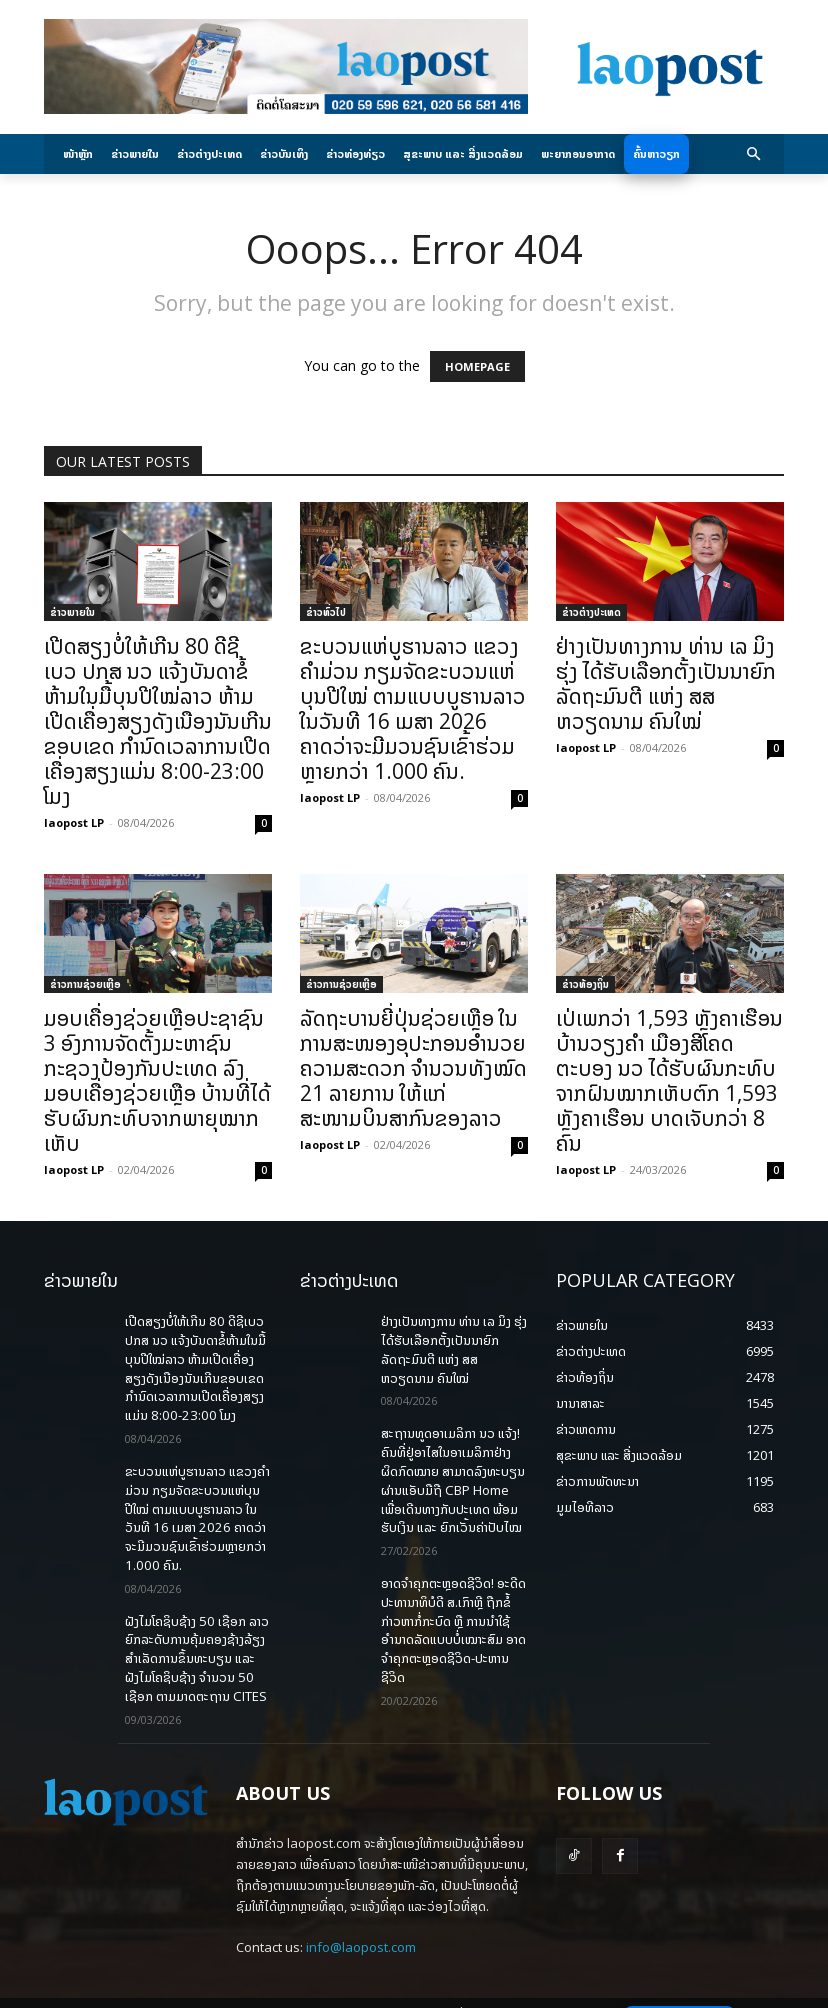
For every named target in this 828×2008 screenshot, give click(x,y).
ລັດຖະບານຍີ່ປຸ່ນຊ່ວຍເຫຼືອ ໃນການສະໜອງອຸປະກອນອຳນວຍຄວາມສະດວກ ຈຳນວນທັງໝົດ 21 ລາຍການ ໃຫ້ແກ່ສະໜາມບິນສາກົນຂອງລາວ (413, 1068)
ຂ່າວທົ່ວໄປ (326, 612)
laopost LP (74, 822)
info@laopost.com (361, 1896)
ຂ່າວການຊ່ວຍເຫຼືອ (85, 984)
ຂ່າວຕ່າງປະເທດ (591, 612)
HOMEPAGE (477, 366)
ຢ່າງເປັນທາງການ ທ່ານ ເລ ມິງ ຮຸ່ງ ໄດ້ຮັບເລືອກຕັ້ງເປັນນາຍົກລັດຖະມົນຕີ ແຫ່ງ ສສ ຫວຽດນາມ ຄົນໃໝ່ (666, 683)
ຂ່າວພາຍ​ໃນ (72, 612)
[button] (754, 154)
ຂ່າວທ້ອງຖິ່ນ (585, 984)
